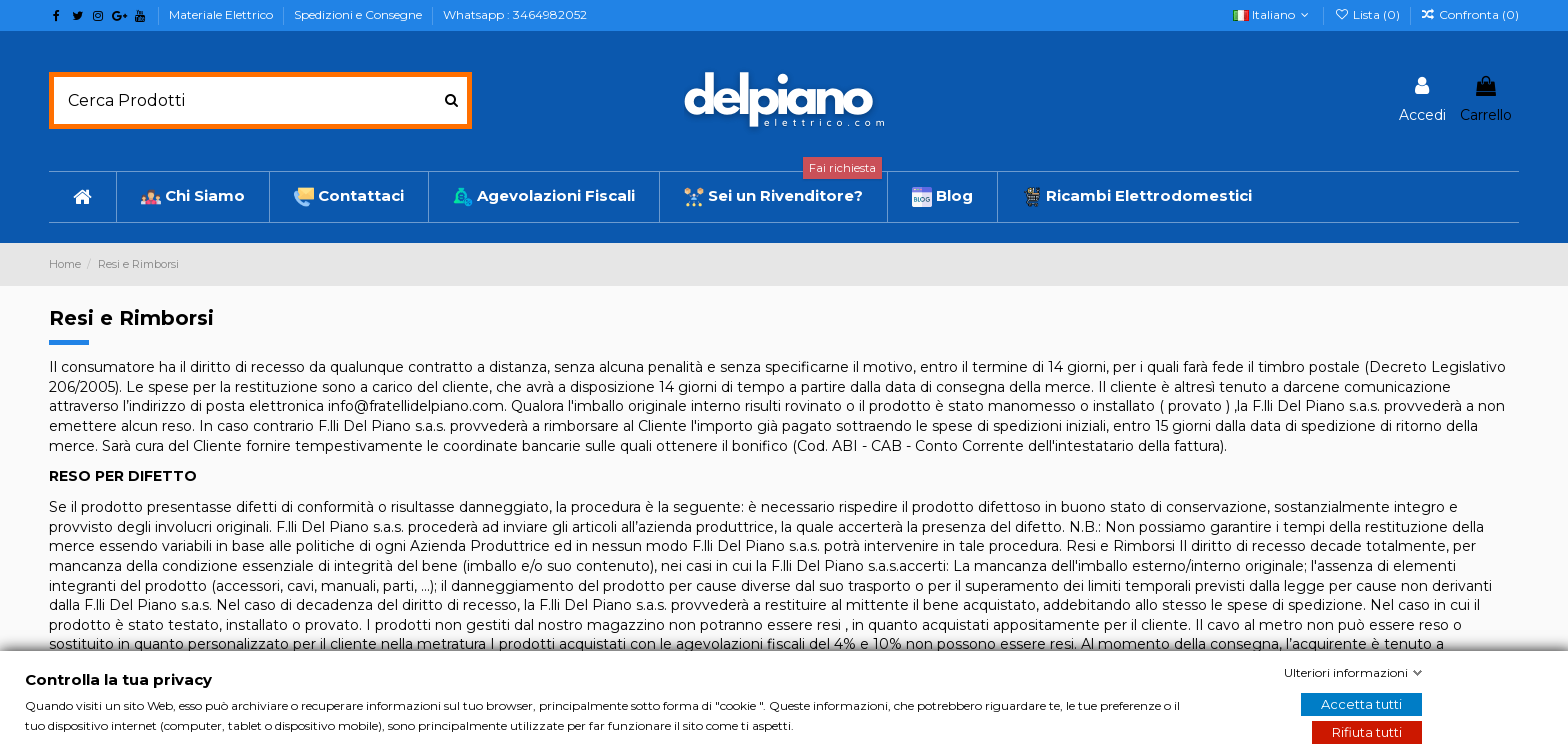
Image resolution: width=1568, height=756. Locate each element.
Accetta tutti (1361, 704)
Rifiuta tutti (1367, 732)
